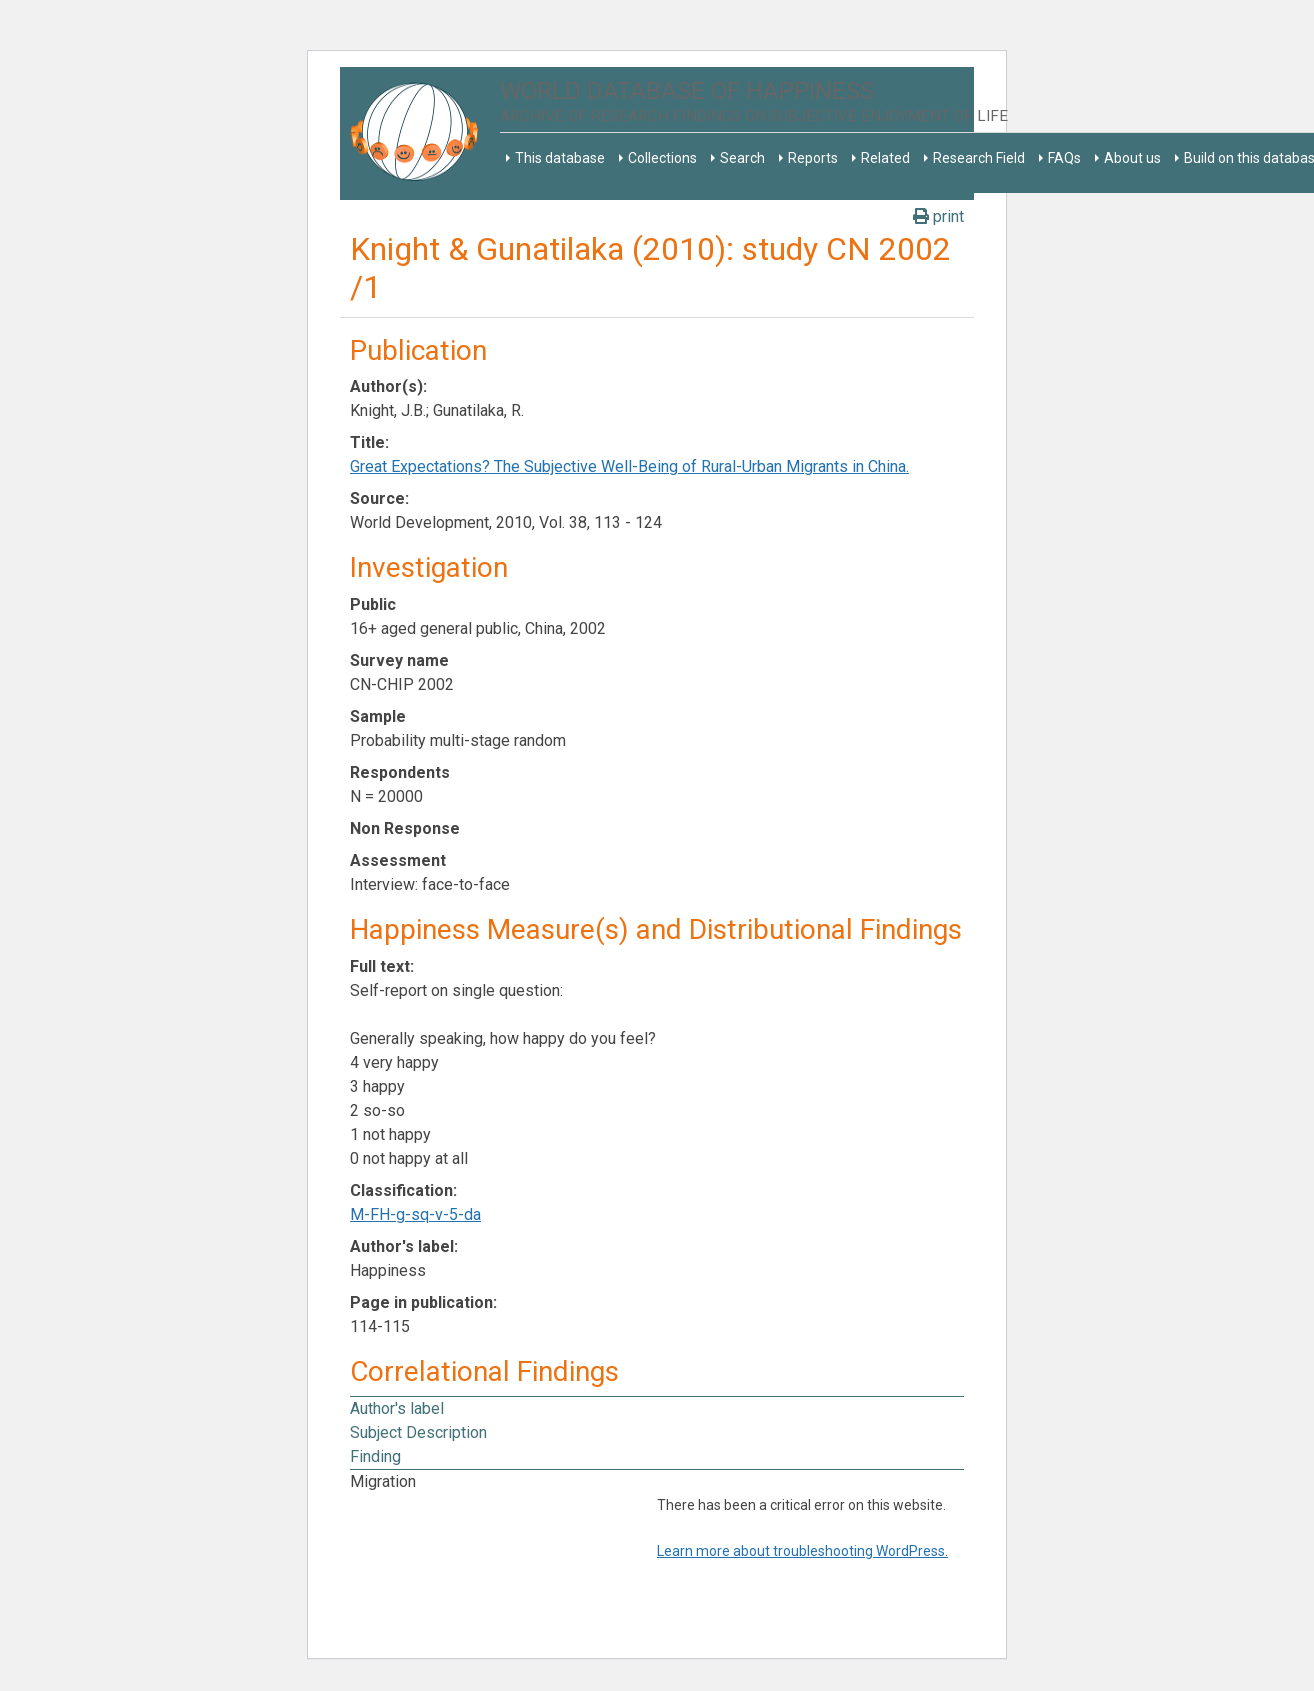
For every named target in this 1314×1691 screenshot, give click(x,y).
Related (885, 158)
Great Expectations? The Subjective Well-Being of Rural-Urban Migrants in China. (629, 466)
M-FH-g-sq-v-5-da (415, 1214)
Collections (662, 158)
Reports (813, 158)
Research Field (979, 158)
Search (742, 158)
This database (560, 158)
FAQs (1064, 158)
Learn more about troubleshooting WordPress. (802, 1551)
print (938, 216)
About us (1132, 158)
